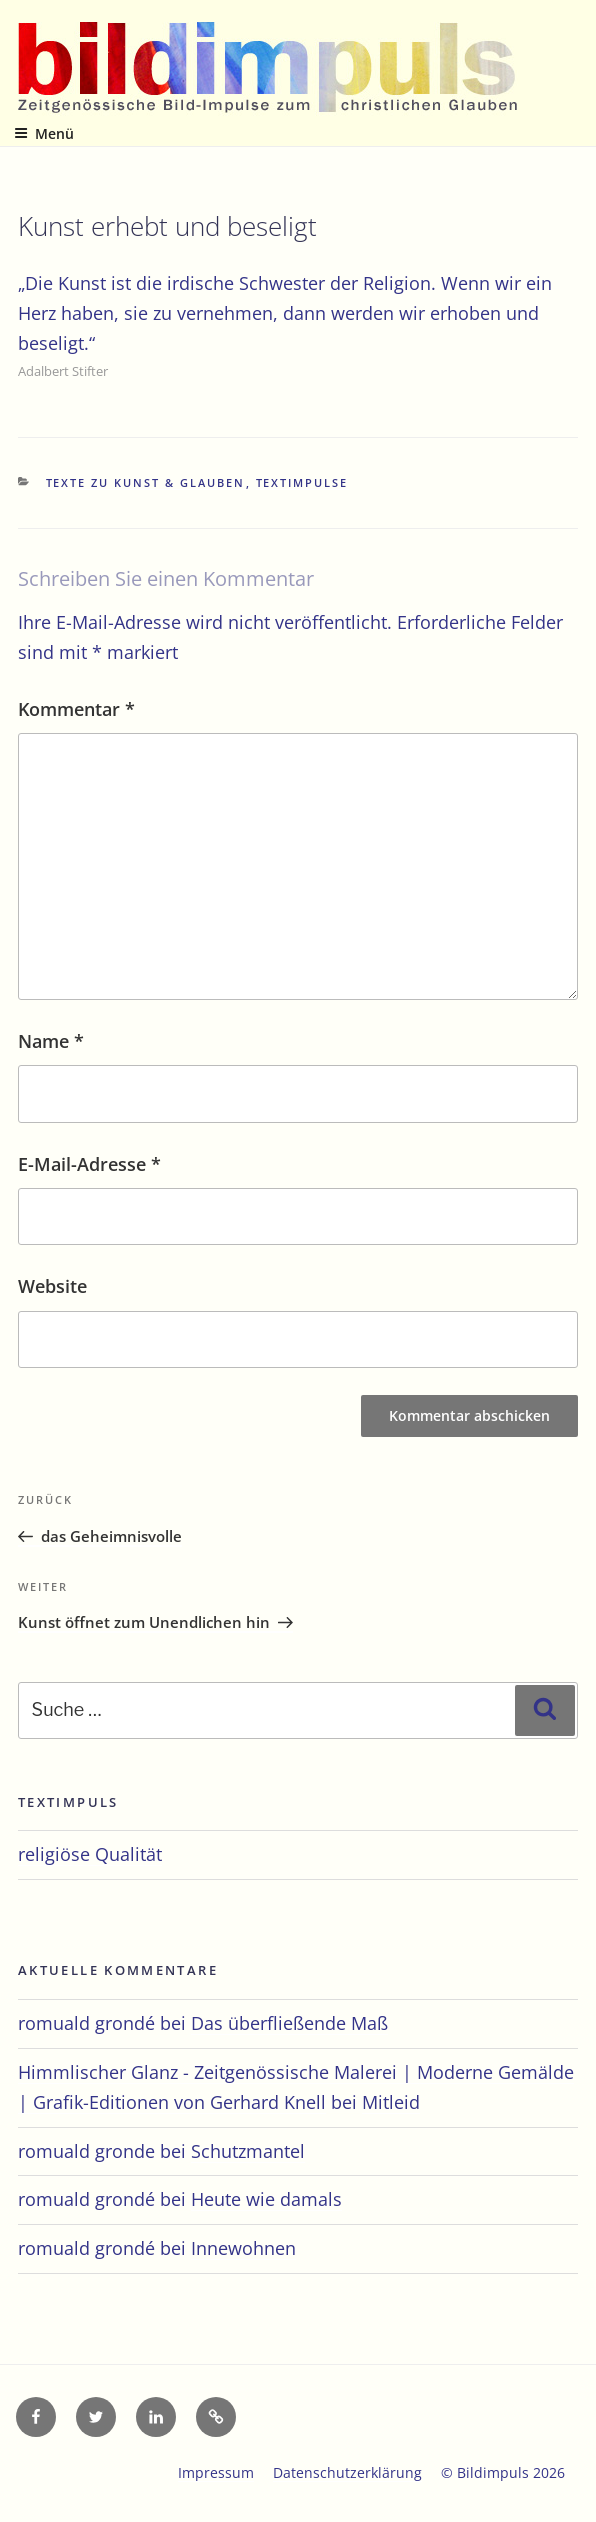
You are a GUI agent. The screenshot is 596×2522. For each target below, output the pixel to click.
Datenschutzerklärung (347, 2472)
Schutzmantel (248, 2151)
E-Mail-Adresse (89, 1164)
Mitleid (391, 2102)
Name (51, 1041)
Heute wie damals (266, 2199)
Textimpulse (302, 482)
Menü (44, 133)
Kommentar (76, 709)
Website (52, 1286)
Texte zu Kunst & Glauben (146, 482)
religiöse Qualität (90, 1854)
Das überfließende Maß (289, 2023)
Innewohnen (243, 2248)
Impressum (216, 2472)
